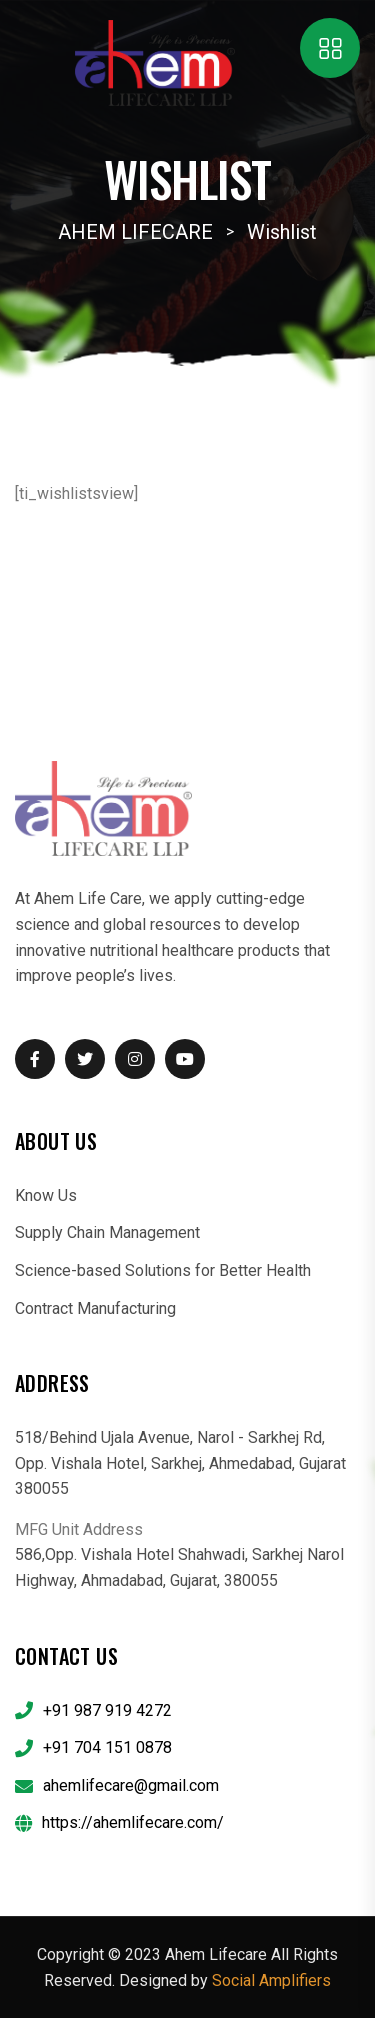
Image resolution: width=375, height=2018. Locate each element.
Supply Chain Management (107, 1232)
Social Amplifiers (271, 1980)
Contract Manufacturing (95, 1308)
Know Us (46, 1195)
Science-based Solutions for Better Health (163, 1270)
